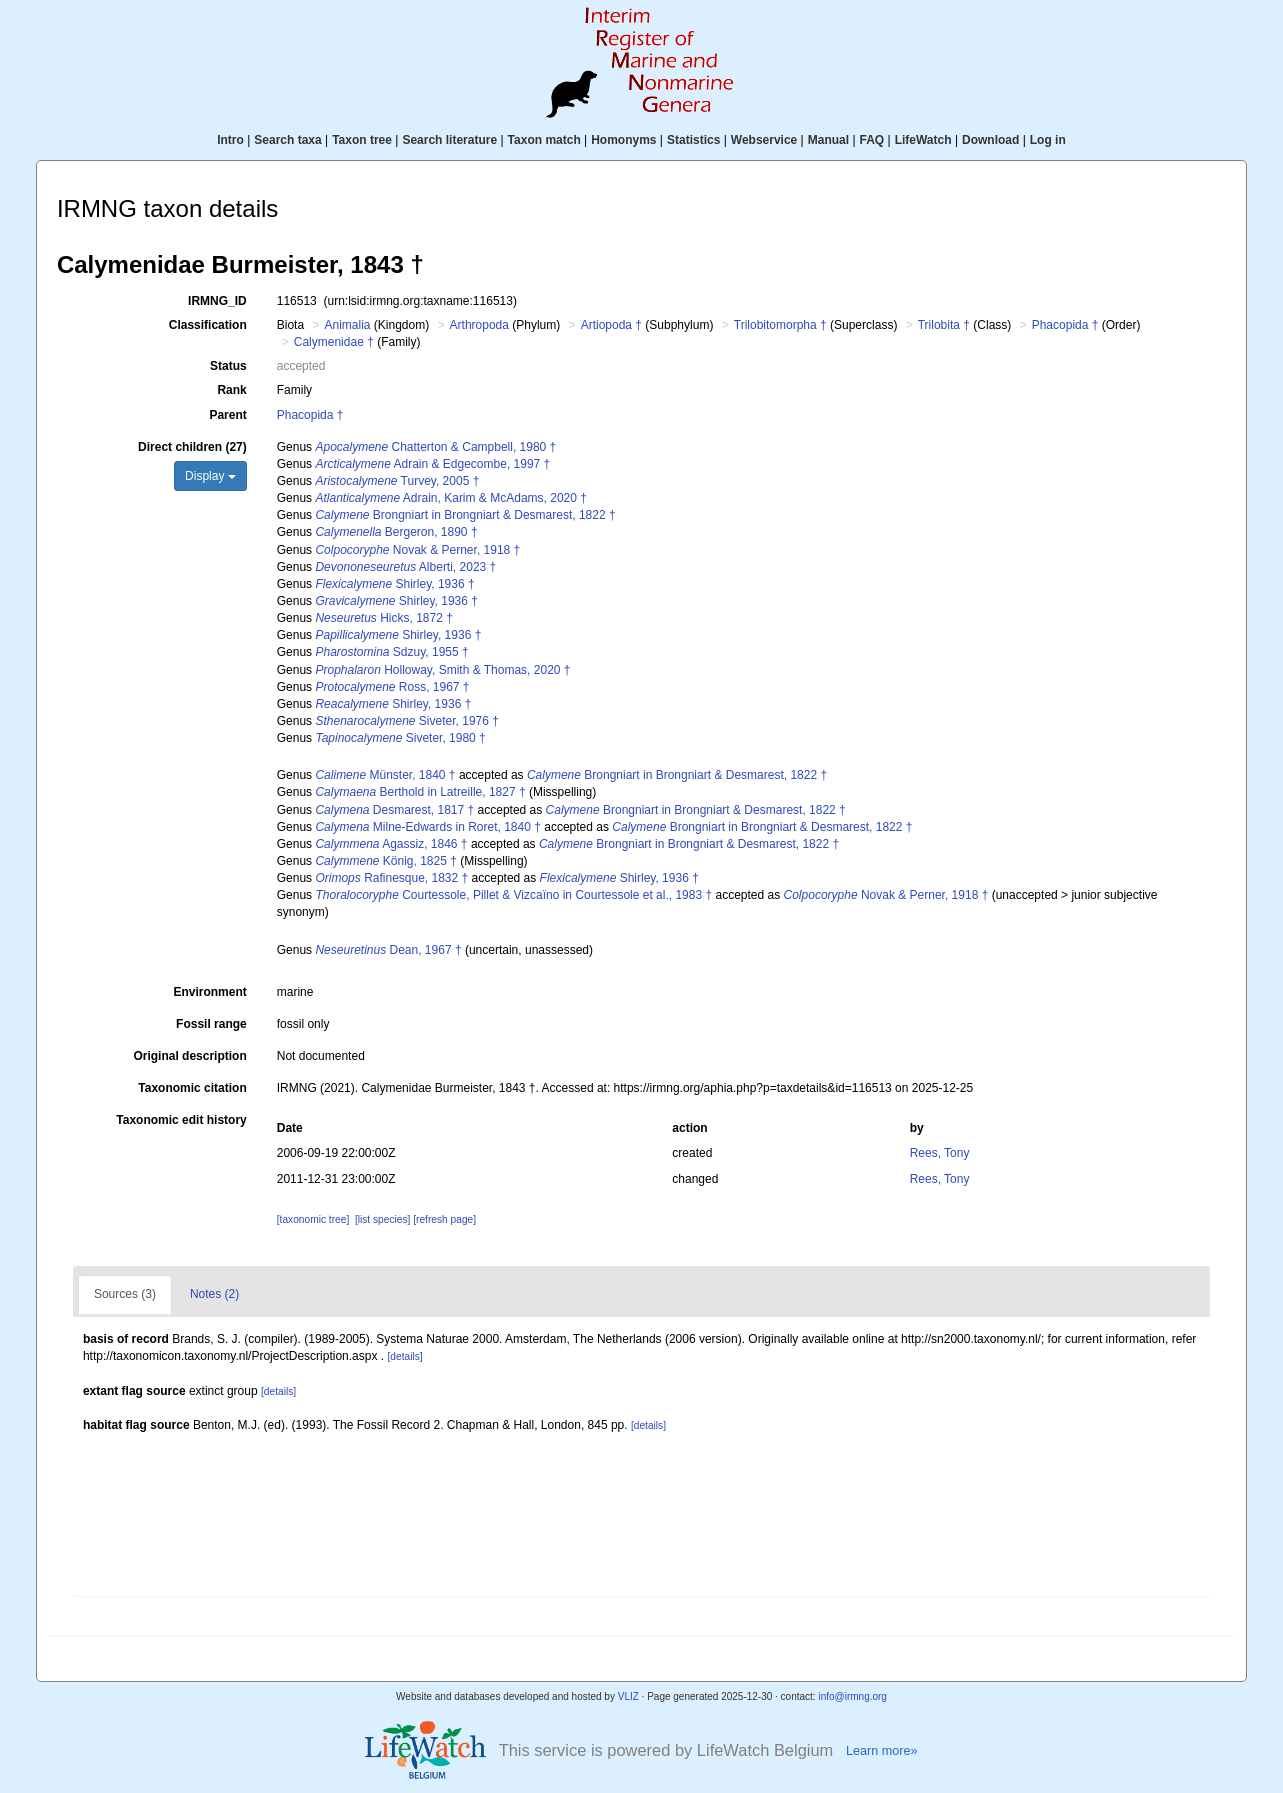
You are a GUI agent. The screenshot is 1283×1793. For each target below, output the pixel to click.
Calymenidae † (334, 342)
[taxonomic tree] (313, 1219)
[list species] (382, 1219)
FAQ (872, 140)
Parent (227, 415)
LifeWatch (923, 140)
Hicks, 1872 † (383, 618)
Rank (231, 390)
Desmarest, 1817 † (394, 810)
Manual (828, 140)
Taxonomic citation (192, 1088)
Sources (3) (125, 1294)
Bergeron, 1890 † (396, 532)
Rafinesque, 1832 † (391, 878)
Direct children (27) (192, 447)
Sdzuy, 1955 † (391, 652)
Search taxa (287, 140)
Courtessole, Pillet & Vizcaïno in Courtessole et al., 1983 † (513, 895)
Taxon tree (362, 140)
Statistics (693, 140)
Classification (208, 325)
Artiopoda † (611, 325)
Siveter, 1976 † (406, 721)
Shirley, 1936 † (394, 584)
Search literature (449, 140)
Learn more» (882, 1751)
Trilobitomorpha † (780, 325)
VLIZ (628, 1696)
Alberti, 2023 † (405, 567)
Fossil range (211, 1024)
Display (210, 476)
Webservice (764, 140)
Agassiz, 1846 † (391, 844)
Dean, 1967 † (388, 950)
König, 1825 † (385, 861)
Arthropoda (479, 325)
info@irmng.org (852, 1696)
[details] (404, 1356)
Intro (230, 140)
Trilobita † (944, 325)
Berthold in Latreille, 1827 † (420, 792)
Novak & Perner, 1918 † (417, 550)
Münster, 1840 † (385, 775)
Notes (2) (214, 1294)
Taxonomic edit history (181, 1120)
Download (990, 140)
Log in (1048, 140)
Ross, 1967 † (392, 687)
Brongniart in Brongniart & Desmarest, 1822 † (465, 515)
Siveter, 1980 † (400, 738)
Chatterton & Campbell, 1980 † (435, 447)
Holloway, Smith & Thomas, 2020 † (442, 670)
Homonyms (623, 140)
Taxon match (544, 140)
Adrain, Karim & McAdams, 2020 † (450, 498)
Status (228, 366)
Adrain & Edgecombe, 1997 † (432, 464)
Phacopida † (1065, 325)
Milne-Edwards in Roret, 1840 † (427, 827)
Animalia (347, 325)
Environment (209, 992)
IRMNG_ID (217, 301)
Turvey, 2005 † (397, 481)
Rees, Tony (940, 1153)
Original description (189, 1056)
